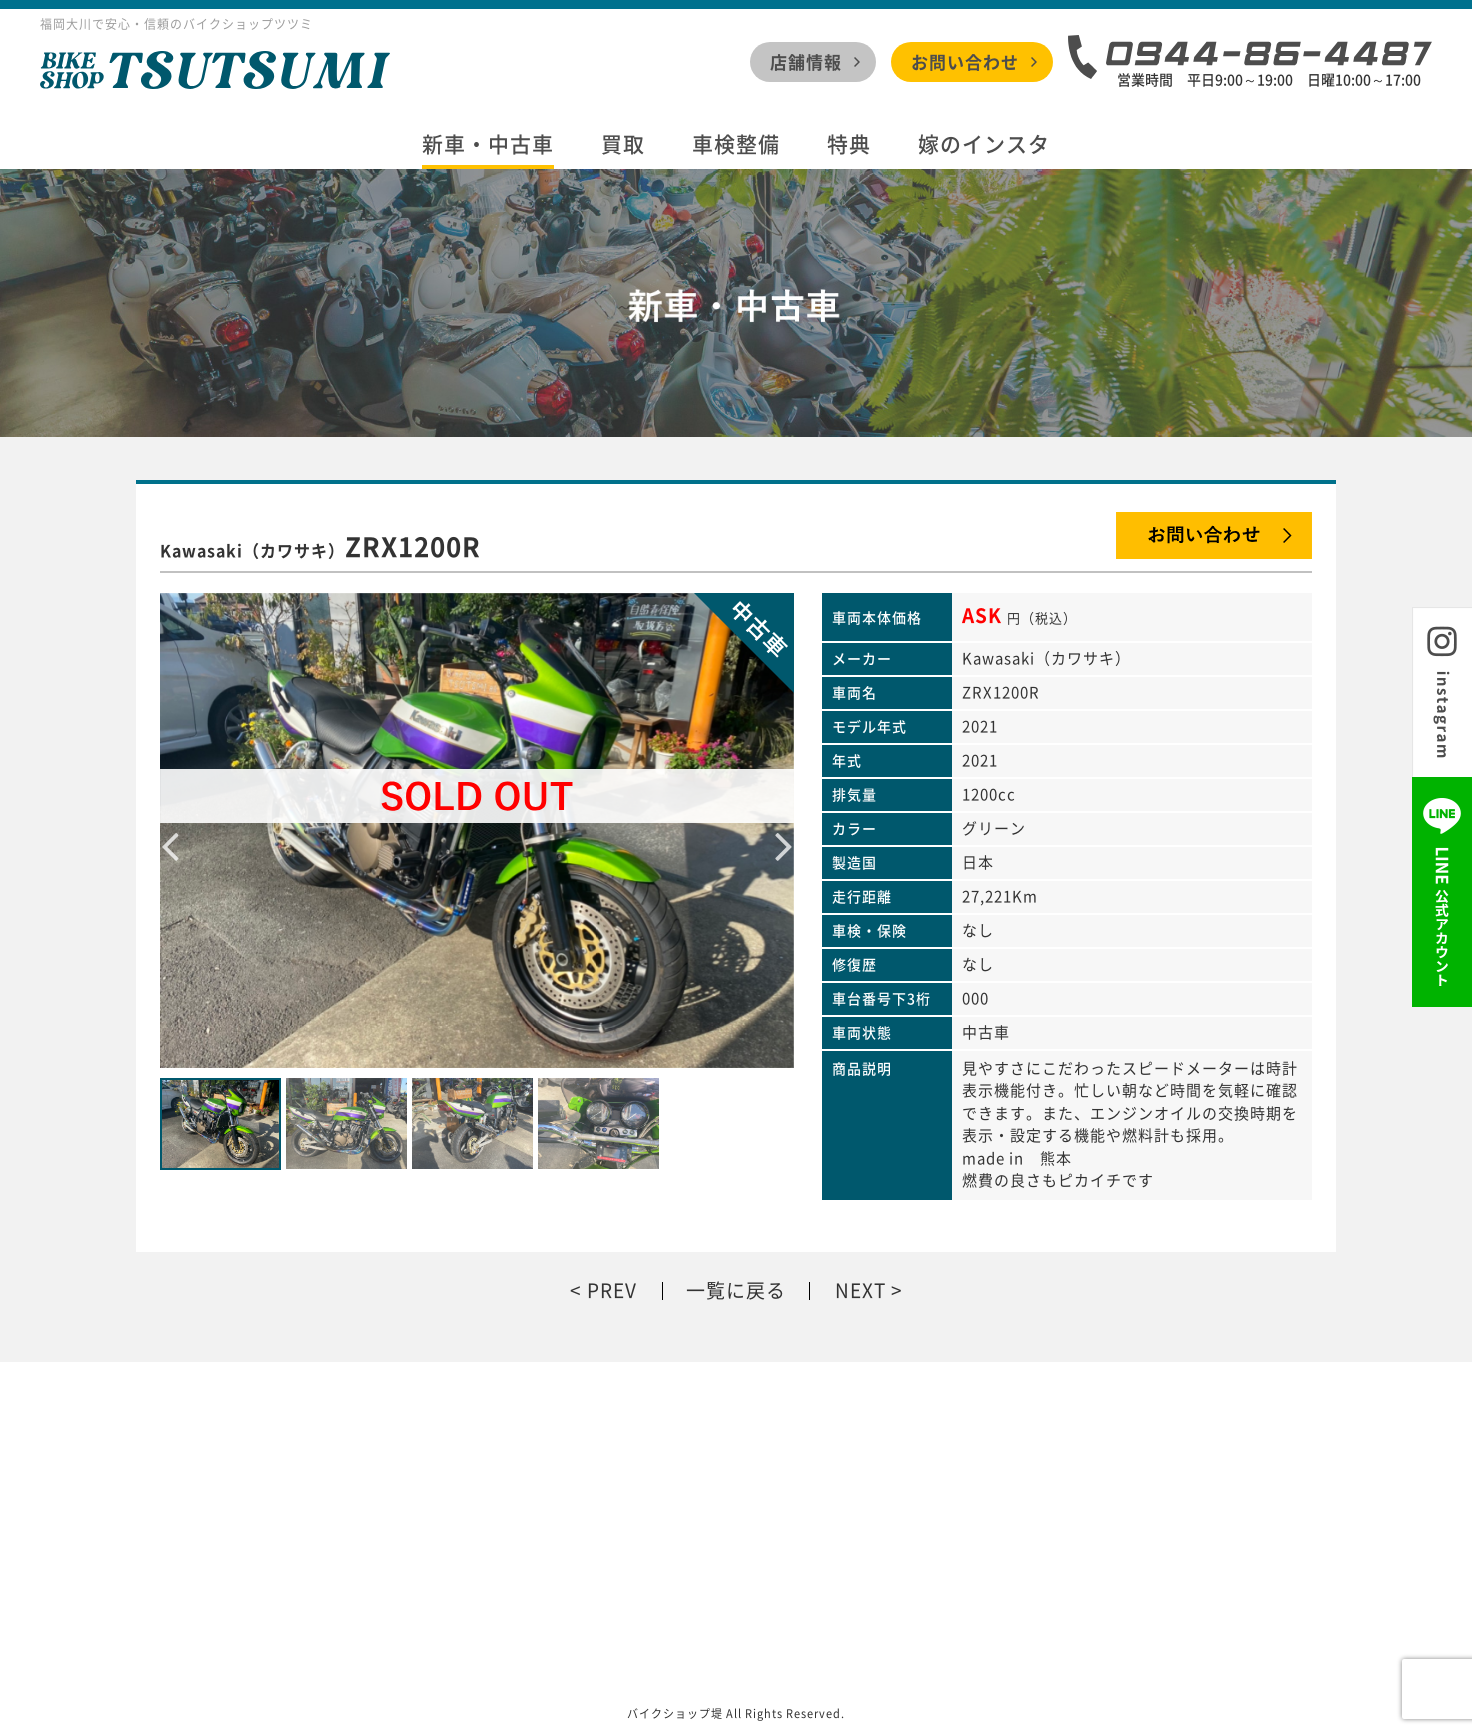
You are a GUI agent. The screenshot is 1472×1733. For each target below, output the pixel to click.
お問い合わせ (965, 61)
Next (784, 830)
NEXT (860, 1290)
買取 (623, 144)
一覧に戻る (736, 1290)
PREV (612, 1290)
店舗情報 (806, 61)
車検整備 (736, 144)
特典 (849, 144)
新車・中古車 (488, 144)
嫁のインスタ (984, 144)
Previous (170, 830)
